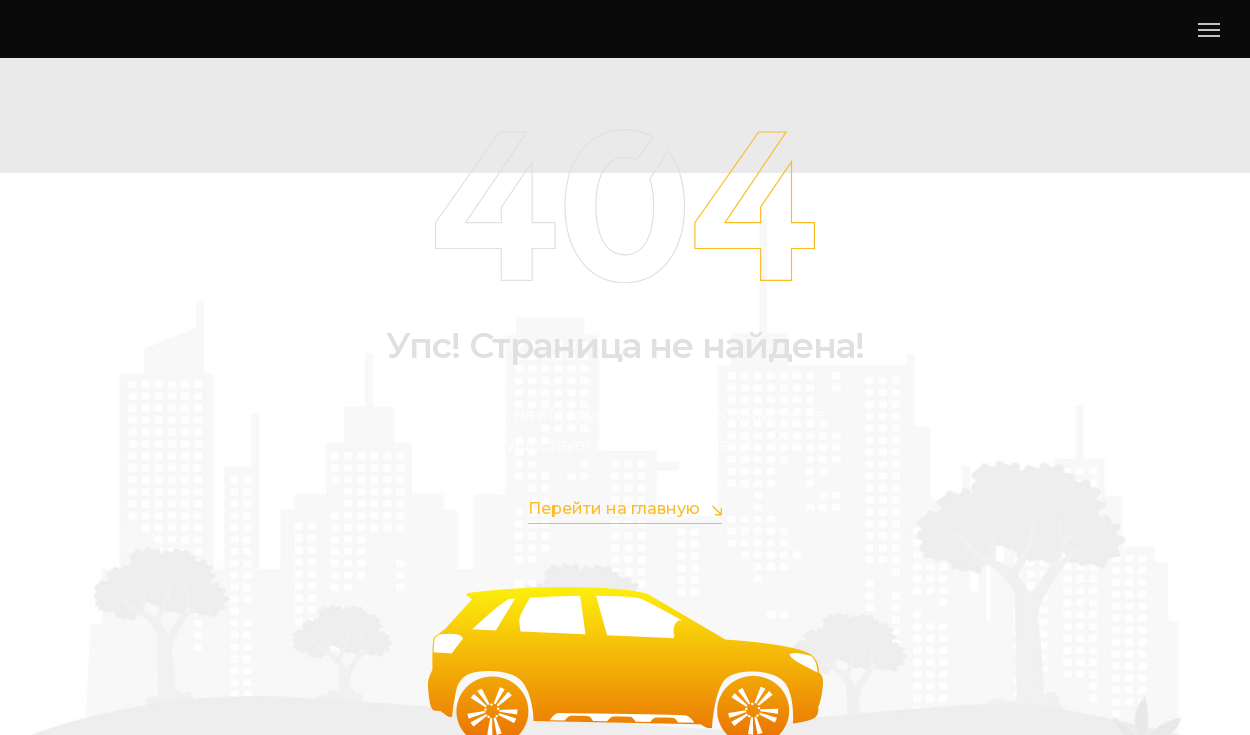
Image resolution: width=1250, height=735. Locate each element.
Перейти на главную (625, 509)
